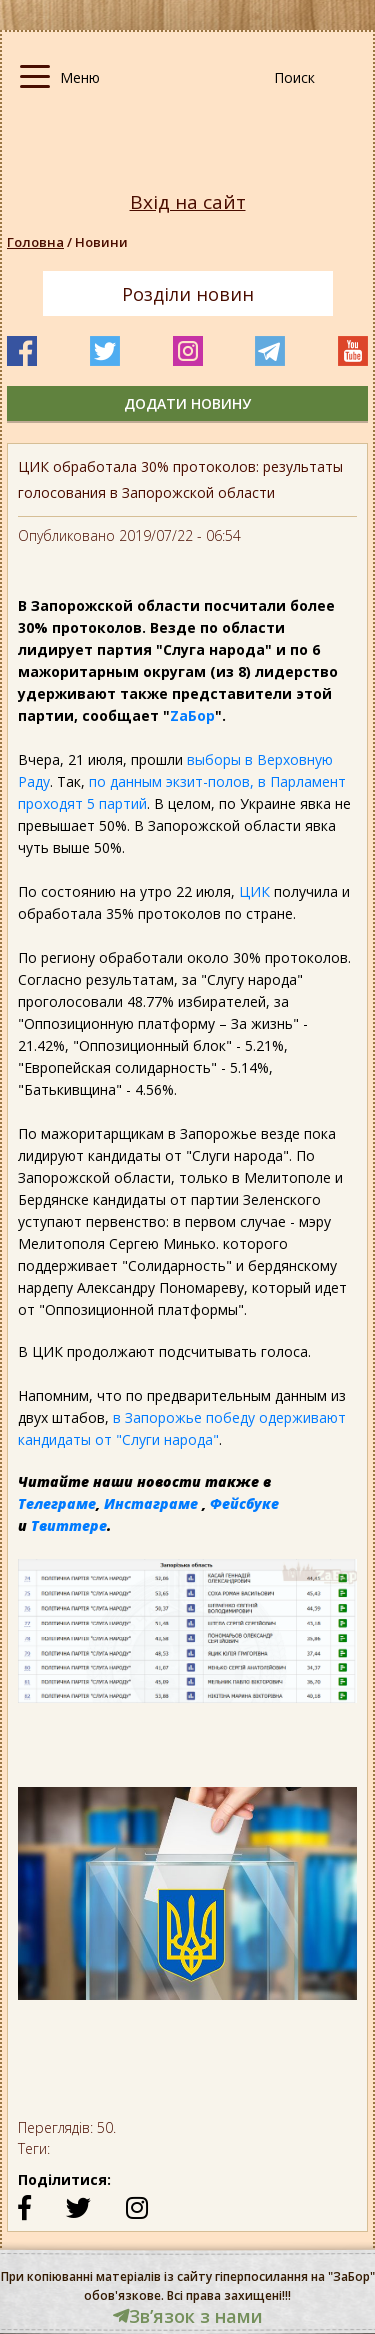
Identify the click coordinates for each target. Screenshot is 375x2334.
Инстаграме (151, 1503)
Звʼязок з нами (188, 2316)
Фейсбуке (244, 1503)
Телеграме (57, 1503)
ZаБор (192, 715)
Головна (35, 242)
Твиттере (69, 1525)
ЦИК (254, 891)
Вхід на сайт (188, 202)
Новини (101, 242)
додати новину (187, 403)
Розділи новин (188, 294)
